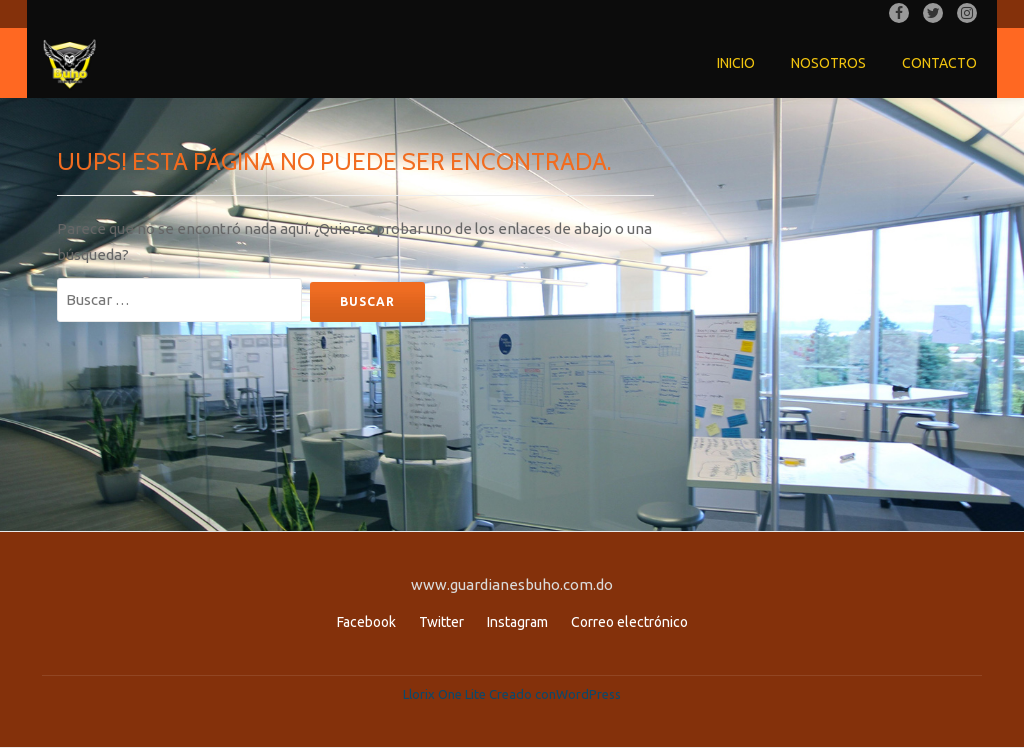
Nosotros (828, 63)
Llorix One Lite (446, 694)
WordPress (588, 694)
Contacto (939, 63)
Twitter (441, 622)
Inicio (736, 63)
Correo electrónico (629, 622)
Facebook (366, 622)
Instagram (517, 622)
